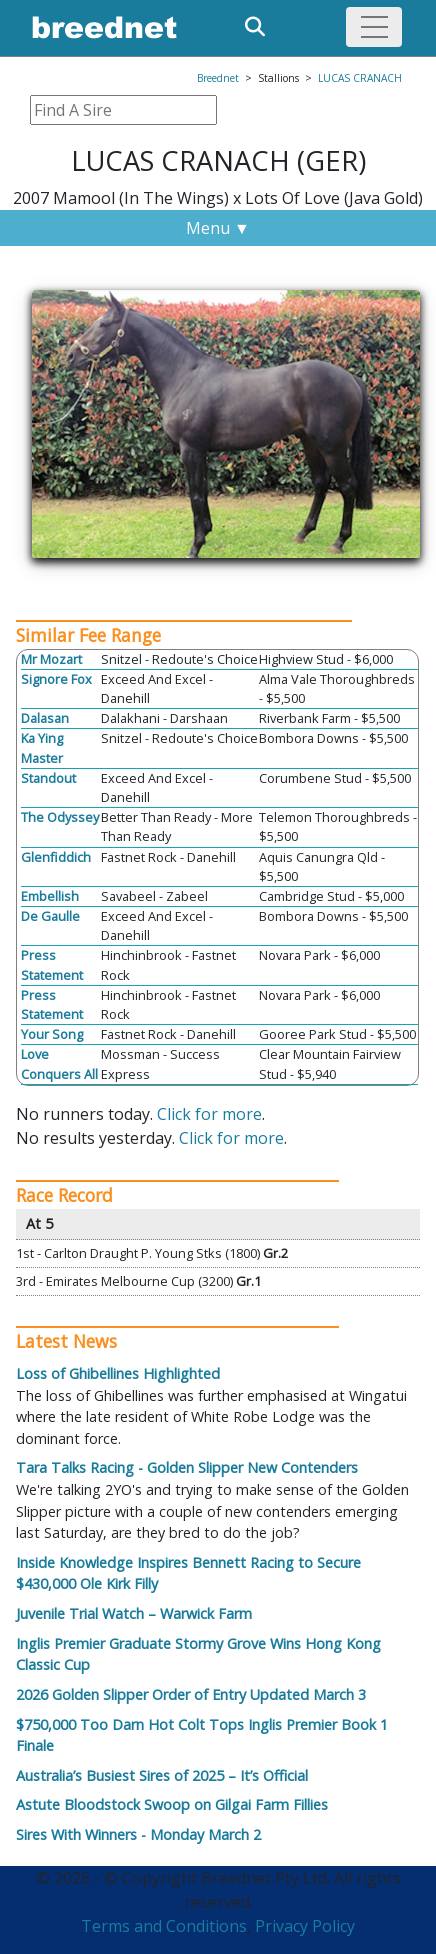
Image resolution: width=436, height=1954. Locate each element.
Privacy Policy (305, 1926)
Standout (48, 778)
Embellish (50, 896)
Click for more (209, 1114)
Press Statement (52, 964)
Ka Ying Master (42, 747)
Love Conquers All (59, 1063)
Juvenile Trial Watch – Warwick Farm (134, 1613)
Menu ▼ (218, 228)
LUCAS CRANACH (360, 78)
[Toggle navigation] (374, 27)
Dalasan (45, 718)
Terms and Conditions (164, 1926)
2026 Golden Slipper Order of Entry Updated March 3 (191, 1694)
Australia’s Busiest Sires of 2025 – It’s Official (162, 1775)
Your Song (52, 1034)
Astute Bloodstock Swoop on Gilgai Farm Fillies (172, 1804)
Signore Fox (56, 679)
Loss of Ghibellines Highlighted (118, 1373)
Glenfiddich (56, 857)
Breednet (218, 78)
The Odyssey (60, 817)
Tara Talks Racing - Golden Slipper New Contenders (187, 1467)
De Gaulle (50, 916)
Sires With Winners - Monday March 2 (138, 1834)
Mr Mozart (51, 659)
